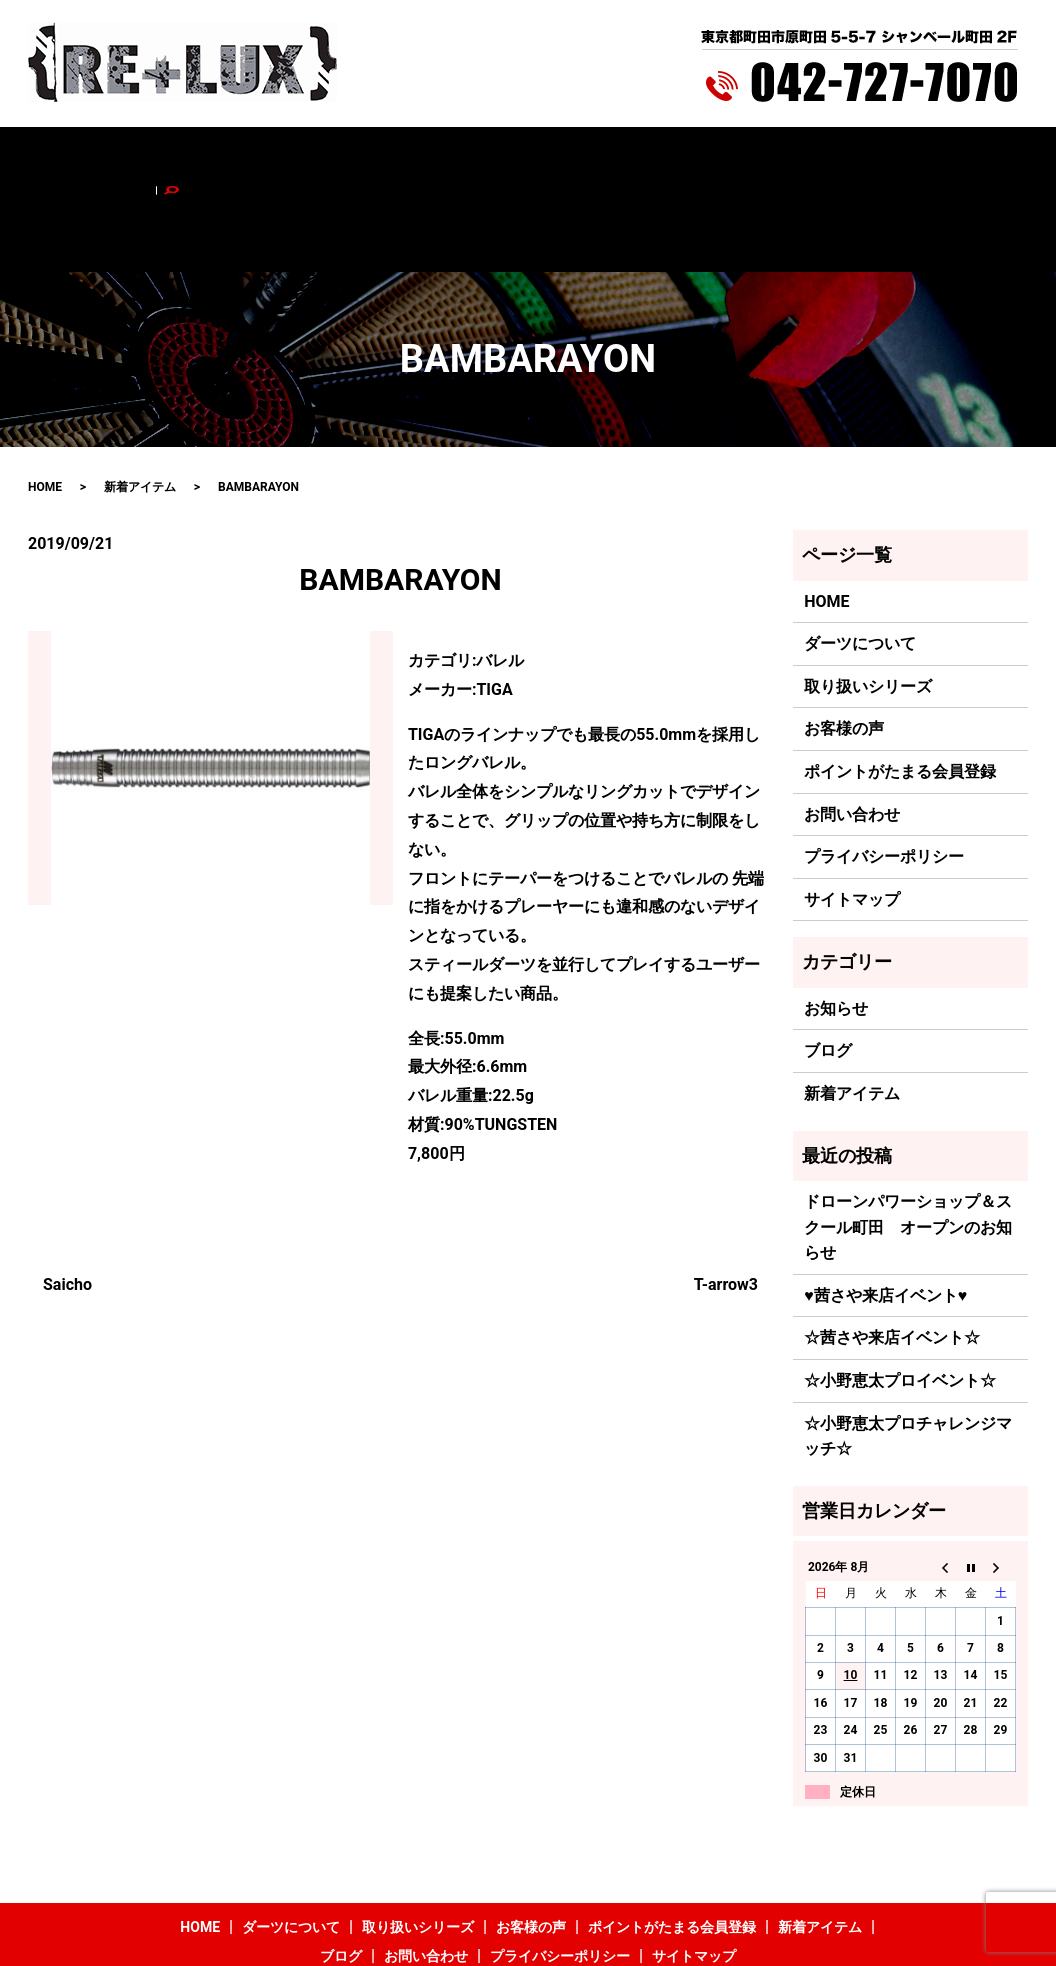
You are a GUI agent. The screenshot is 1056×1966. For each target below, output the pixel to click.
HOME (116, 157)
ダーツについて (204, 157)
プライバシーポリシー (884, 773)
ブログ (806, 157)
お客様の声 (439, 157)
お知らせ (836, 924)
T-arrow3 (726, 1200)
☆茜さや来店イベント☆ (892, 1254)
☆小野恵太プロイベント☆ (900, 1296)
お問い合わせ (888, 157)
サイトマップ (852, 815)
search (965, 157)
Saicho (67, 1200)
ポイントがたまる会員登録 (578, 157)
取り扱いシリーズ (328, 157)
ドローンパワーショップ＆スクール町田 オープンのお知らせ (908, 1143)
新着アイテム (723, 157)
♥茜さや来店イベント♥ (885, 1211)
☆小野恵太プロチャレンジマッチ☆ (908, 1352)
